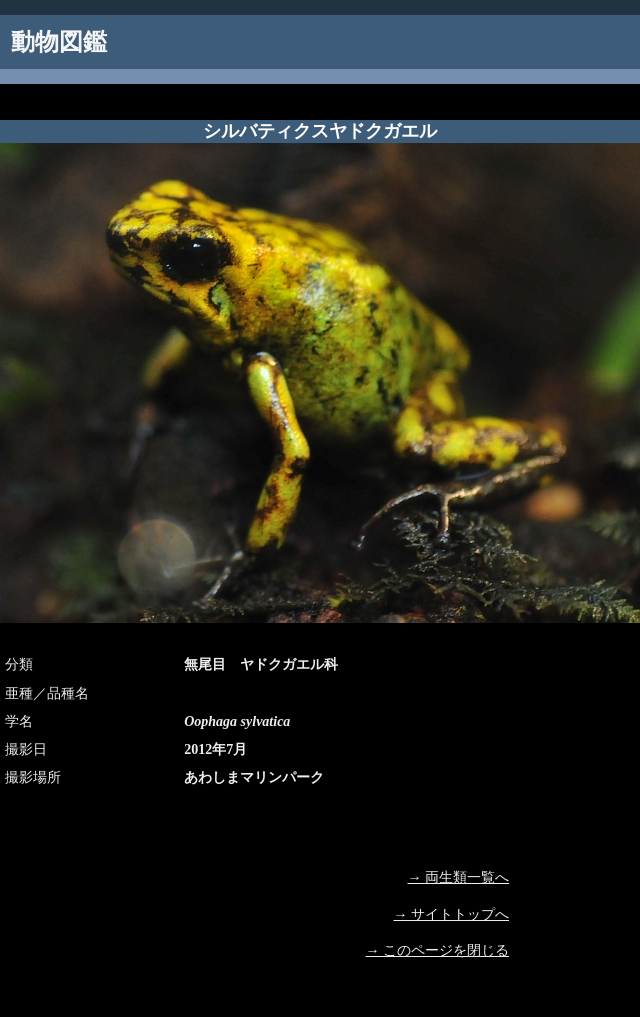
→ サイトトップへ (452, 914)
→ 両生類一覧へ (459, 877)
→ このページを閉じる (438, 950)
